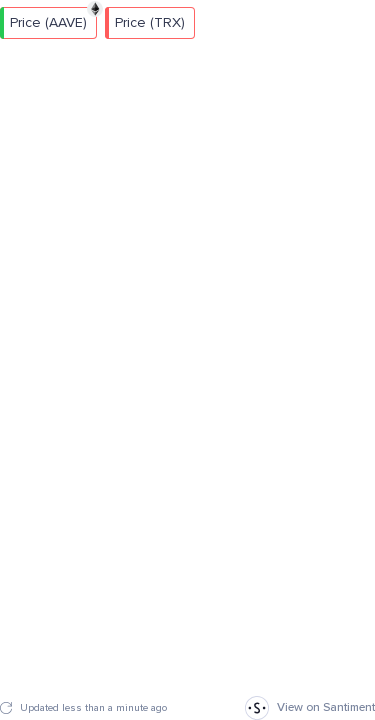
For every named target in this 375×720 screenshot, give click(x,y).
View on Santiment (310, 708)
